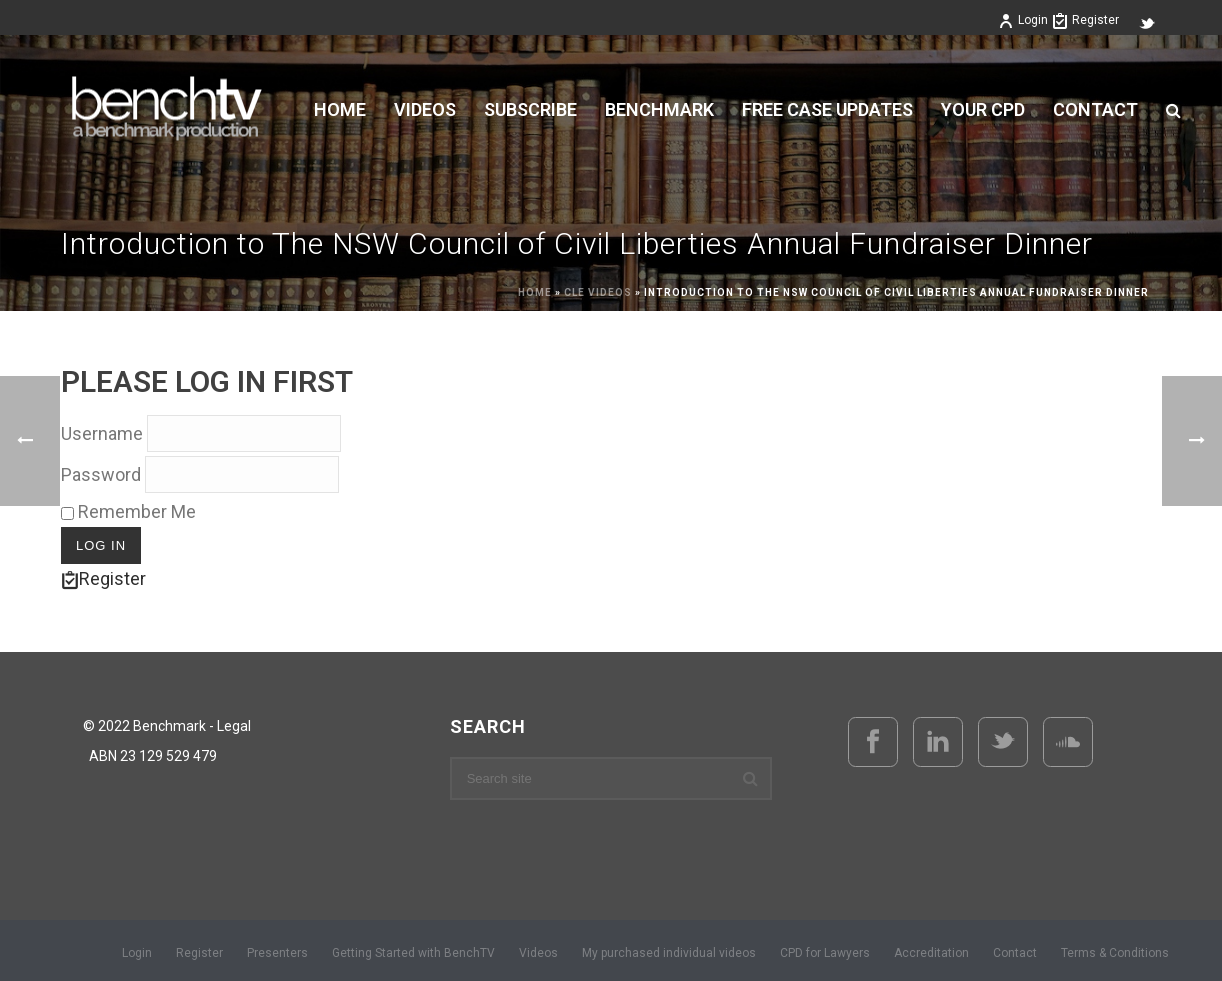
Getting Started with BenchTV (413, 953)
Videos (538, 953)
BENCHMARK (659, 110)
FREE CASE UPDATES (827, 110)
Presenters (277, 953)
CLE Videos (598, 292)
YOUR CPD (983, 110)
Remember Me (128, 511)
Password (101, 474)
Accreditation (931, 953)
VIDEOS (425, 110)
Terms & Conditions (1115, 953)
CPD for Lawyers (825, 953)
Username (102, 433)
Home (340, 110)
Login (1023, 20)
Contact (1095, 110)
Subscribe (530, 110)
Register (1085, 20)
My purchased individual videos (669, 953)
